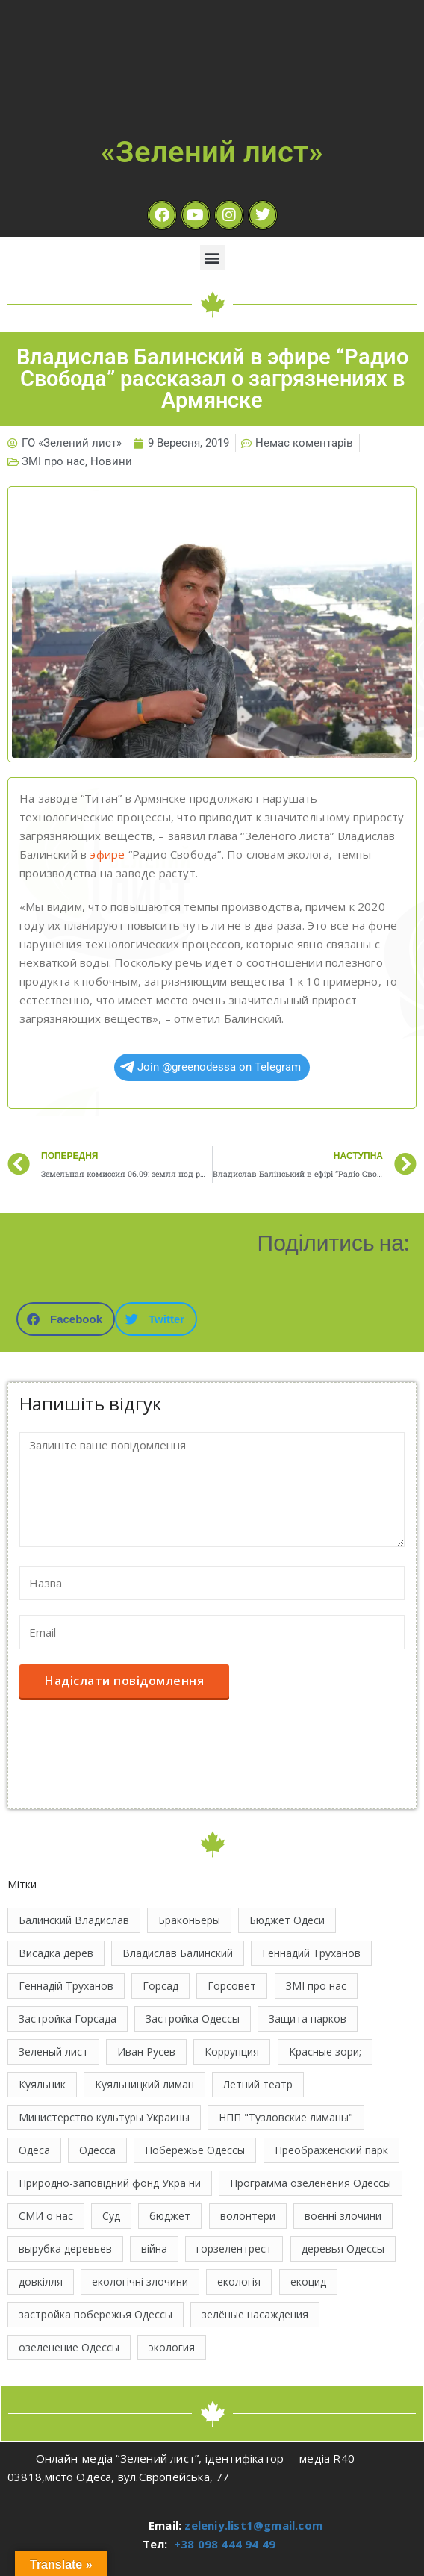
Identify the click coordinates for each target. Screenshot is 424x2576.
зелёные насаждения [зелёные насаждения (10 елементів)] (255, 2314)
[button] (212, 257)
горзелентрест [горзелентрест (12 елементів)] (234, 2248)
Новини (111, 461)
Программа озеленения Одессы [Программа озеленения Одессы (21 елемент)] (310, 2183)
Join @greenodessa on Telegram (210, 1067)
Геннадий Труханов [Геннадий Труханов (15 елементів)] (311, 1953)
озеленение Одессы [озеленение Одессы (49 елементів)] (69, 2347)
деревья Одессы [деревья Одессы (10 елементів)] (343, 2248)
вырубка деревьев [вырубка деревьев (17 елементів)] (65, 2248)
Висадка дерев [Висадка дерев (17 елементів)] (56, 1953)
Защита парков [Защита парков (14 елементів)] (307, 2019)
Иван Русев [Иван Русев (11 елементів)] (146, 2051)
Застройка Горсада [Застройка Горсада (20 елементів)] (67, 2019)
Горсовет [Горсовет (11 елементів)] (232, 1986)
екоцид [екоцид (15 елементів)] (308, 2281)
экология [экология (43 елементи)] (172, 2347)
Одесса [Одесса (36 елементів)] (97, 2150)
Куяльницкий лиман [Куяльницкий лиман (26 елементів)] (144, 2084)
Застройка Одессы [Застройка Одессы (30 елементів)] (193, 2019)
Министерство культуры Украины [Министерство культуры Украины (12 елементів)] (104, 2117)
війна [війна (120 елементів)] (154, 2248)
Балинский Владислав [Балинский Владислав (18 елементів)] (74, 1920)
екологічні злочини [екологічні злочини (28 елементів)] (140, 2281)
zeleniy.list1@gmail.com (253, 2525)
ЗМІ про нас (53, 461)
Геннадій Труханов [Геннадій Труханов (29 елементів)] (66, 1986)
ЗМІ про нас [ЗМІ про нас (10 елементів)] (316, 1986)
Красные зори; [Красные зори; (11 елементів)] (325, 2051)
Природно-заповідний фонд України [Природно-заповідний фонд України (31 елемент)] (110, 2183)
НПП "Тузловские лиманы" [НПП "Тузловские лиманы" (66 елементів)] (286, 2117)
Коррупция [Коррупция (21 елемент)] (232, 2051)
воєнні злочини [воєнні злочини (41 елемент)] (343, 2216)
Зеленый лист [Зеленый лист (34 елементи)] (53, 2051)
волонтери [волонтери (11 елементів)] (247, 2216)
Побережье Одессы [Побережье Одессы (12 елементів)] (195, 2150)
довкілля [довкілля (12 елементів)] (41, 2281)
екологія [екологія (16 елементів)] (239, 2281)
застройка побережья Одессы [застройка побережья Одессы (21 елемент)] (95, 2314)
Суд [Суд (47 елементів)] (111, 2216)
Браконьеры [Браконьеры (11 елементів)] (189, 1920)
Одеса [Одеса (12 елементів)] (34, 2150)
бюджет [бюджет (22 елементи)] (169, 2216)
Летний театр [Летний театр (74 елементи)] (258, 2084)
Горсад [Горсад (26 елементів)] (160, 1986)
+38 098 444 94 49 (224, 2543)
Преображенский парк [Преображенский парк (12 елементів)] (331, 2150)
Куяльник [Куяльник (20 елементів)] (42, 2084)
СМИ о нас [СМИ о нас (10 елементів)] (46, 2216)
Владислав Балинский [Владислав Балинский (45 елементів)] (177, 1953)
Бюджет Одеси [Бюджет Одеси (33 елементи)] (287, 1920)
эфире (107, 854)
